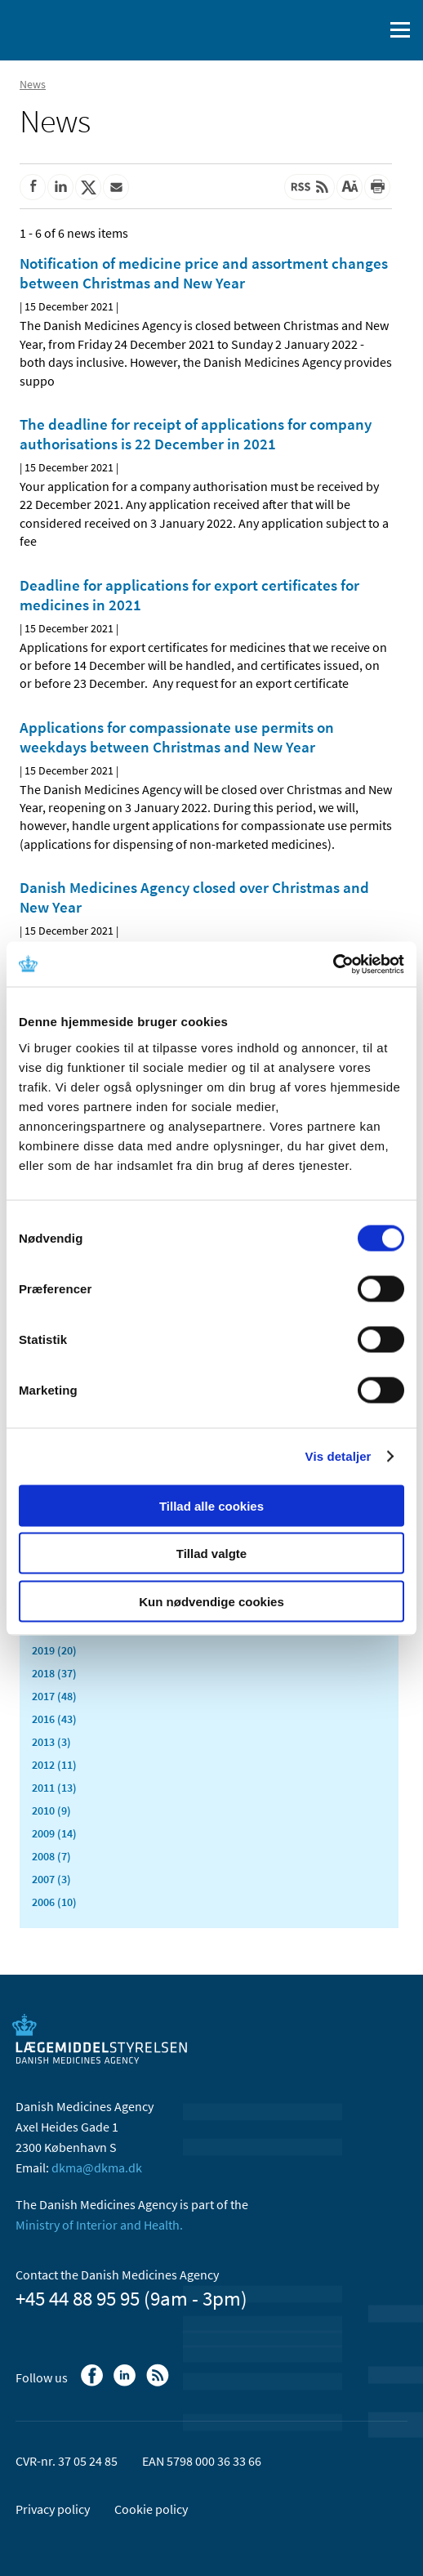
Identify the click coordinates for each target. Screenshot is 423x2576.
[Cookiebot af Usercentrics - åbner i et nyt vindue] (332, 964)
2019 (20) (54, 1650)
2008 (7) (51, 1856)
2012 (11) (54, 1764)
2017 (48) (54, 1696)
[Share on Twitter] (88, 187)
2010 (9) (51, 1810)
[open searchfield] (367, 30)
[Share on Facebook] (33, 187)
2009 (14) (54, 1833)
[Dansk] (329, 30)
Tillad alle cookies (211, 1505)
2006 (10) (54, 1902)
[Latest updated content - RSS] (309, 187)
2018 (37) (54, 1673)
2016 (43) (54, 1719)
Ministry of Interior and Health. (99, 2225)
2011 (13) (54, 1787)
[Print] (377, 187)
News (33, 84)
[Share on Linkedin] (60, 187)
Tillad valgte (211, 1553)
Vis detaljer (338, 1456)
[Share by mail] (116, 187)
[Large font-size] (349, 187)
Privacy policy (53, 2509)
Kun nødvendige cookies (211, 1601)
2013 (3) (51, 1741)
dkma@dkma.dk (96, 2167)
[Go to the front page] (81, 28)
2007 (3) (51, 1879)
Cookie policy (151, 2509)
